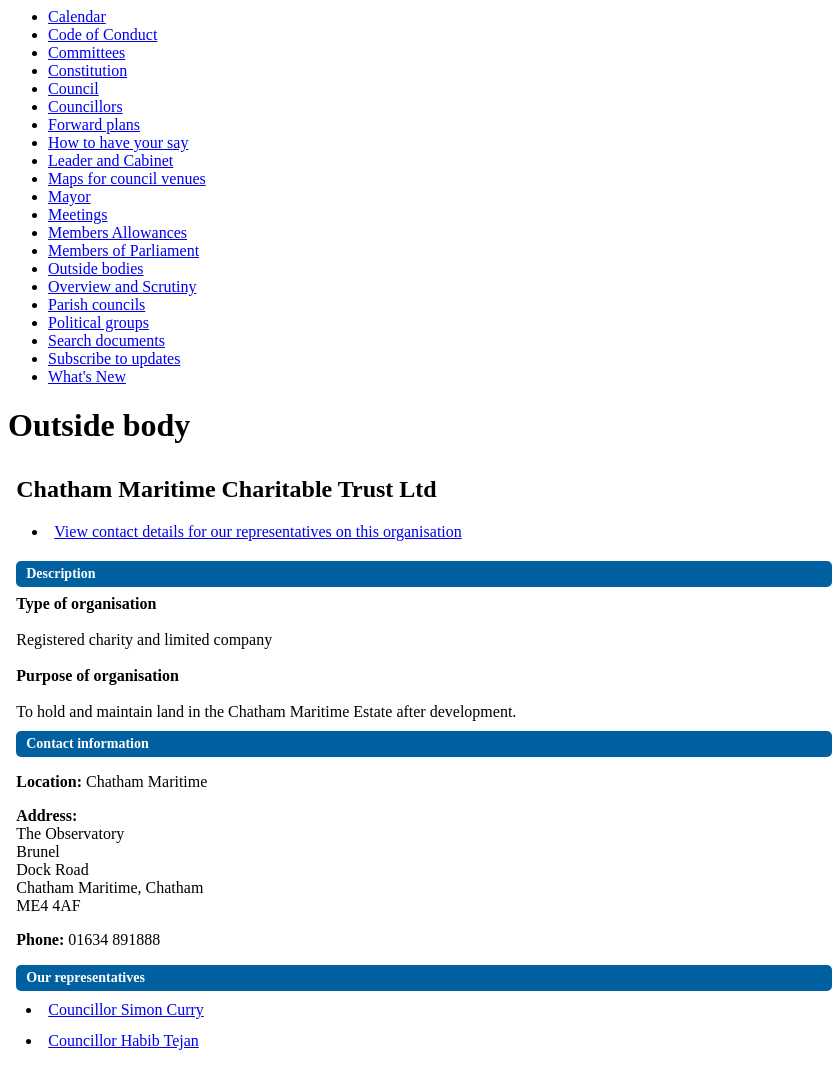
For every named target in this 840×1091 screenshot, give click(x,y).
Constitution (87, 70)
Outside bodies (96, 268)
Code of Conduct (102, 34)
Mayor (69, 196)
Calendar (77, 16)
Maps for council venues (127, 178)
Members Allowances (117, 232)
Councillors (85, 106)
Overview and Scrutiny (122, 286)
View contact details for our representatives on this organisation (258, 531)
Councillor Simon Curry (126, 1009)
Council (73, 88)
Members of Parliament (123, 250)
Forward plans (94, 124)
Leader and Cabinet (110, 160)
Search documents (106, 340)
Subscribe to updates (114, 358)
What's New (87, 376)
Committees (86, 52)
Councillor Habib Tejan (123, 1040)
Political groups (98, 322)
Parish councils (96, 304)
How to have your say (118, 142)
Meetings (78, 214)
